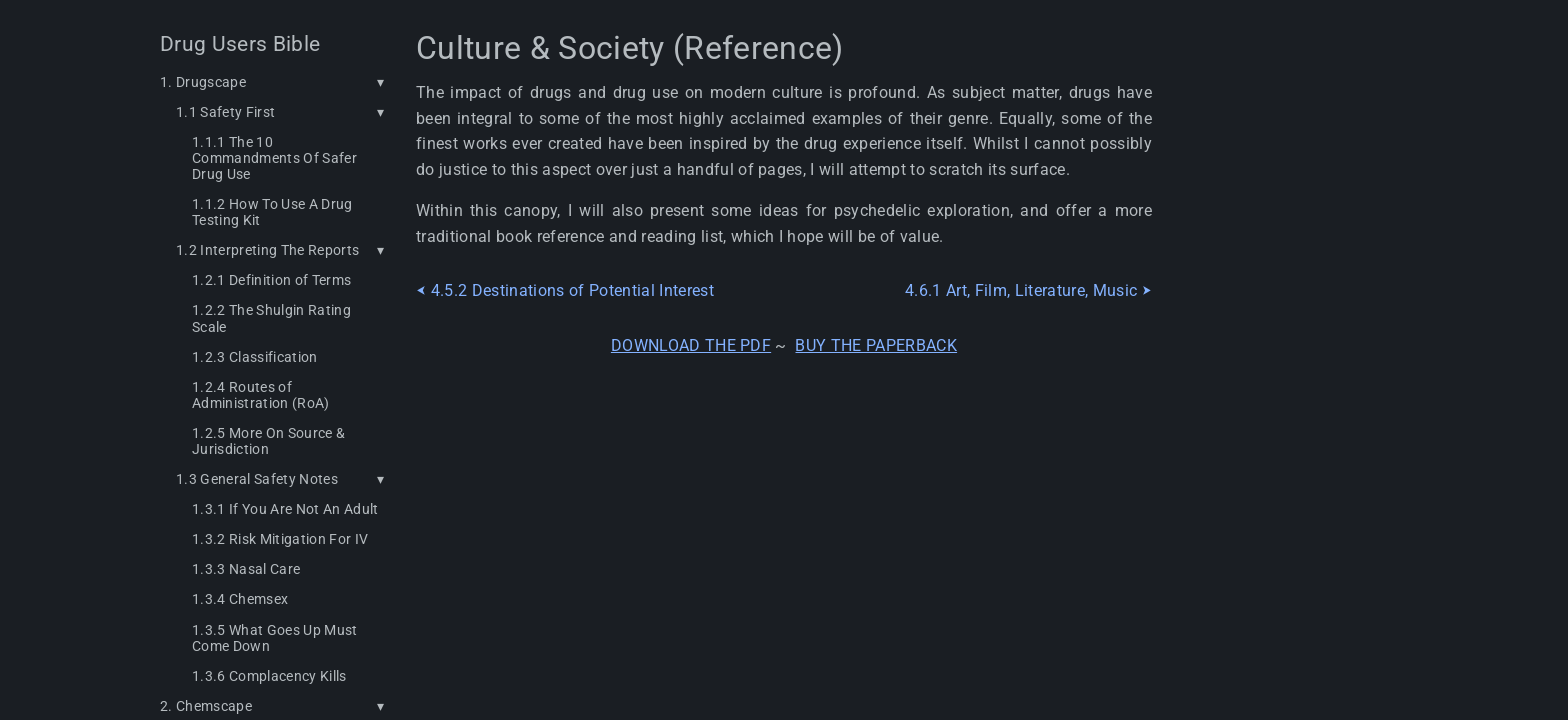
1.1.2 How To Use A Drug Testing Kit (272, 212)
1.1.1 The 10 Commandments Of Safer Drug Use (274, 158)
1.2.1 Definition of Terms (271, 280)
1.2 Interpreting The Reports (267, 250)
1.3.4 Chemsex (240, 599)
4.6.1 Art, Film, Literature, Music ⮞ (1028, 291)
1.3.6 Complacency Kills (269, 676)
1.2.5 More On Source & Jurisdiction (268, 441)
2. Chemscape (206, 706)
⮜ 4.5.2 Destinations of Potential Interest (565, 291)
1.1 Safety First (225, 112)
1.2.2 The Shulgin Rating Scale (271, 318)
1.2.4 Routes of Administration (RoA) (261, 395)
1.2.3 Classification (255, 357)
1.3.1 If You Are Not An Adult (285, 509)
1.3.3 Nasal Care (246, 569)
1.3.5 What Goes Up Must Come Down (275, 638)
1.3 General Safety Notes (257, 479)
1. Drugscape (203, 82)
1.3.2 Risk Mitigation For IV (280, 539)
